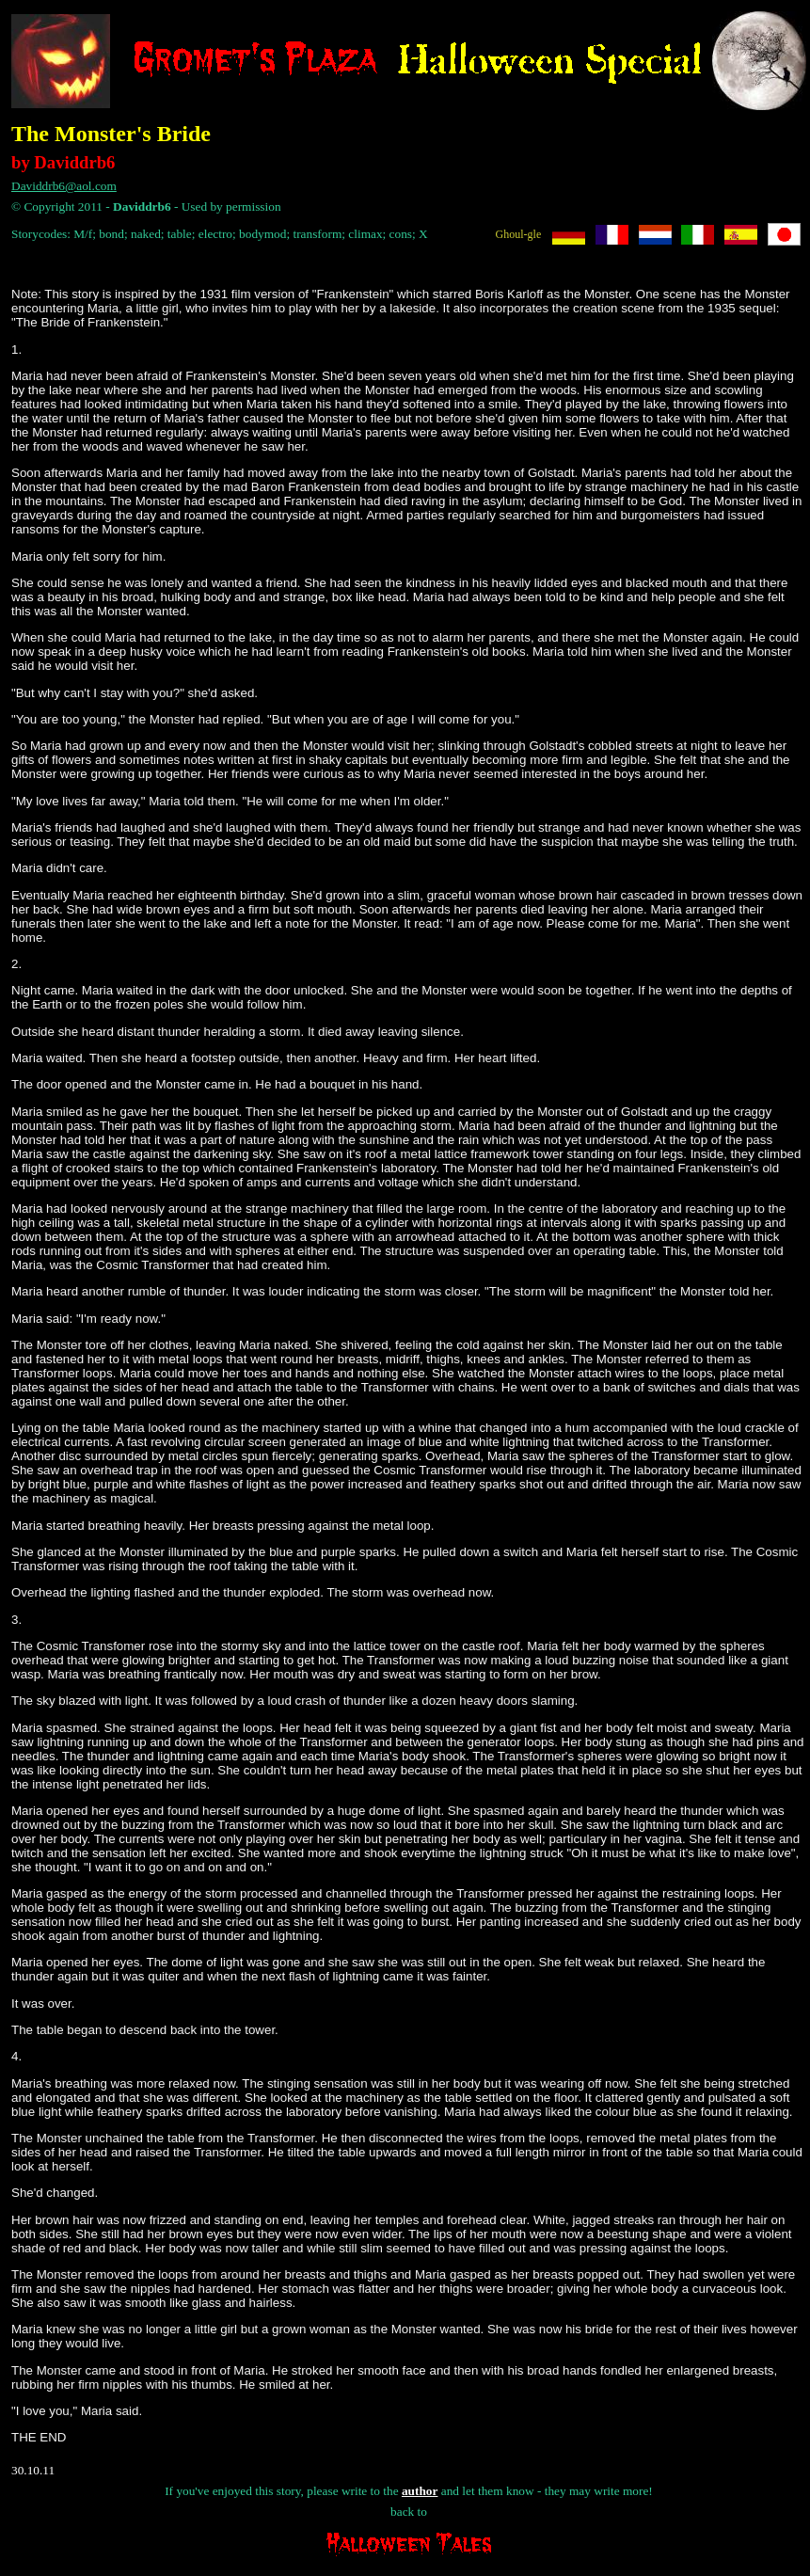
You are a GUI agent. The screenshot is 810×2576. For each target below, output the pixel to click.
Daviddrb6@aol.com (64, 186)
